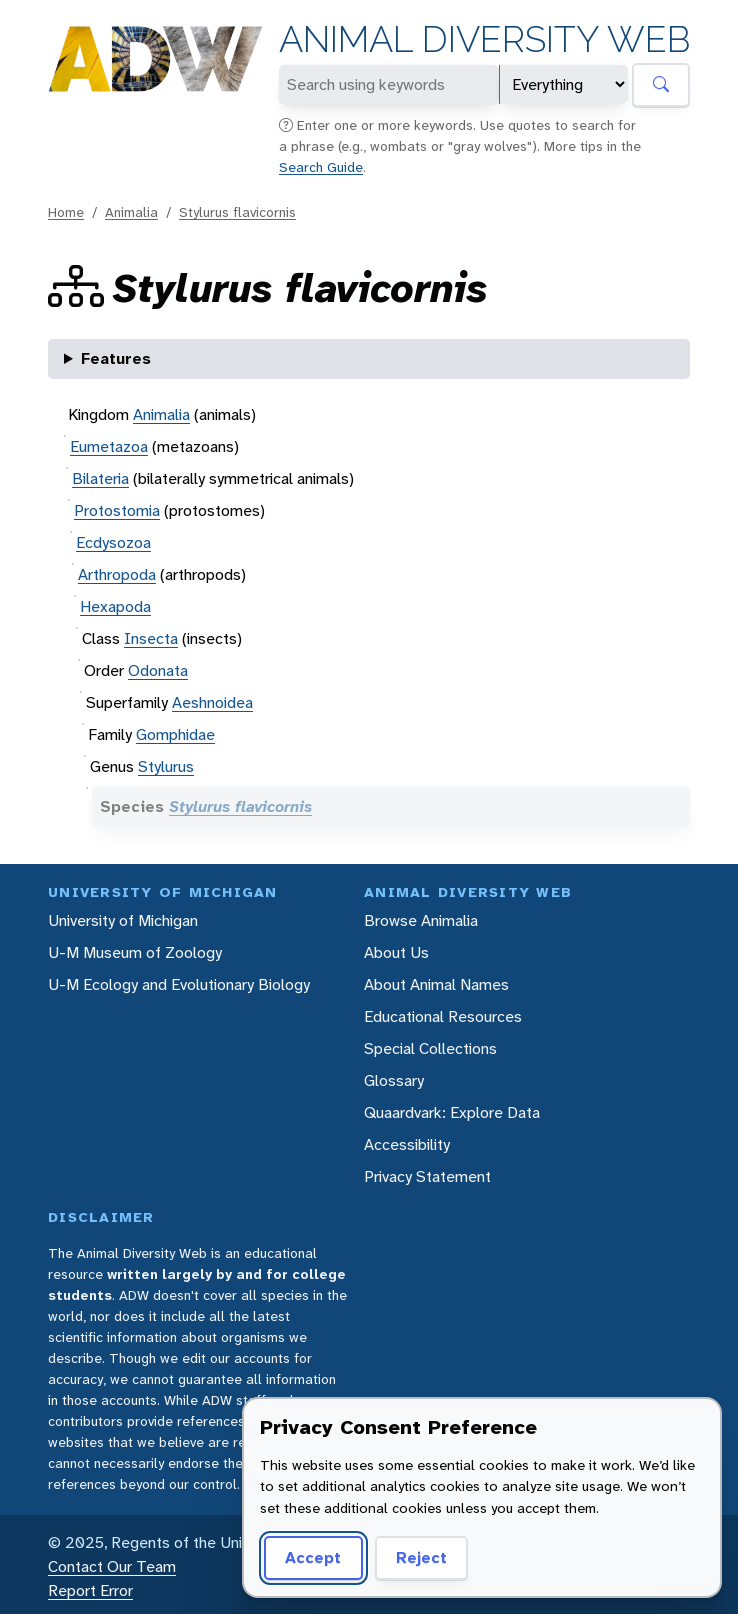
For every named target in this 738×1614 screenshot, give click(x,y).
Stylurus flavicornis (237, 212)
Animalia (131, 212)
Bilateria (100, 478)
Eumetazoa (109, 446)
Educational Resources (443, 1016)
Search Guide (321, 167)
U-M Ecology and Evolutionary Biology (179, 984)
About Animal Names (436, 984)
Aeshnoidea (212, 702)
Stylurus (166, 766)
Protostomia (117, 510)
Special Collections (430, 1048)
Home (66, 212)
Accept (313, 1557)
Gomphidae (175, 734)
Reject (421, 1557)
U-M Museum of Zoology (135, 952)
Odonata (158, 670)
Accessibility (407, 1144)
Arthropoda (117, 574)
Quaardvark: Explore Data (452, 1112)
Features (116, 358)
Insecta (151, 638)
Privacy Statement (427, 1176)
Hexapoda (115, 606)
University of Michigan (123, 920)
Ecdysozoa (113, 542)
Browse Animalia (421, 920)
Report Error (90, 1590)
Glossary (394, 1080)
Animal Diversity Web (484, 39)
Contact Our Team (112, 1566)
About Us (396, 952)
